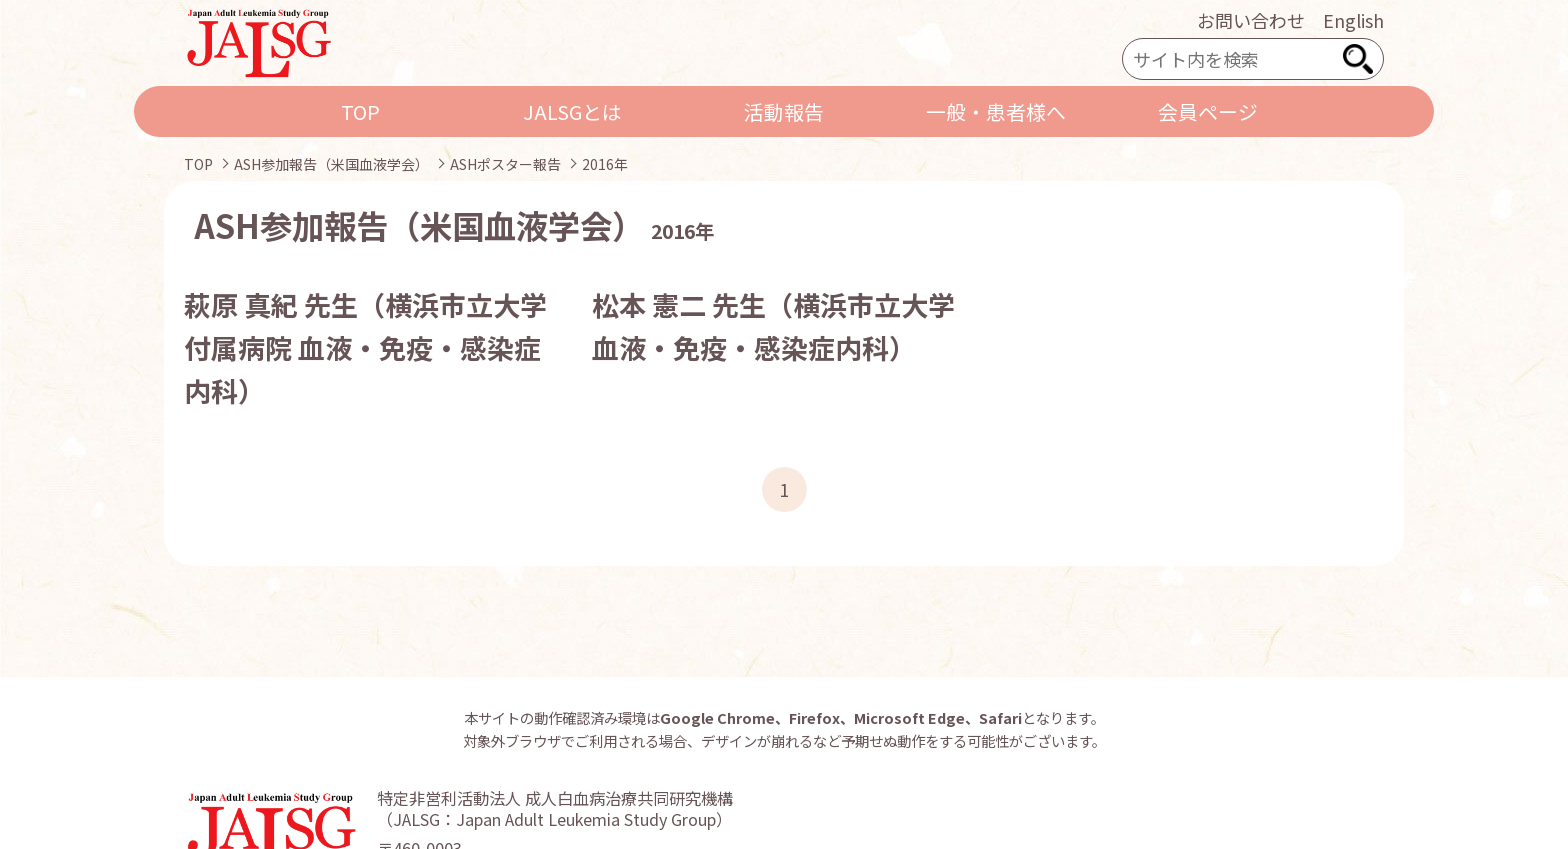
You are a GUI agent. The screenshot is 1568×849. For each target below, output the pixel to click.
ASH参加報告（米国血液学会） (331, 164)
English (1353, 20)
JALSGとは (572, 111)
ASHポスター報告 (505, 164)
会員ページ (1208, 111)
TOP (360, 111)
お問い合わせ (1251, 20)
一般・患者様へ (996, 111)
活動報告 (784, 111)
